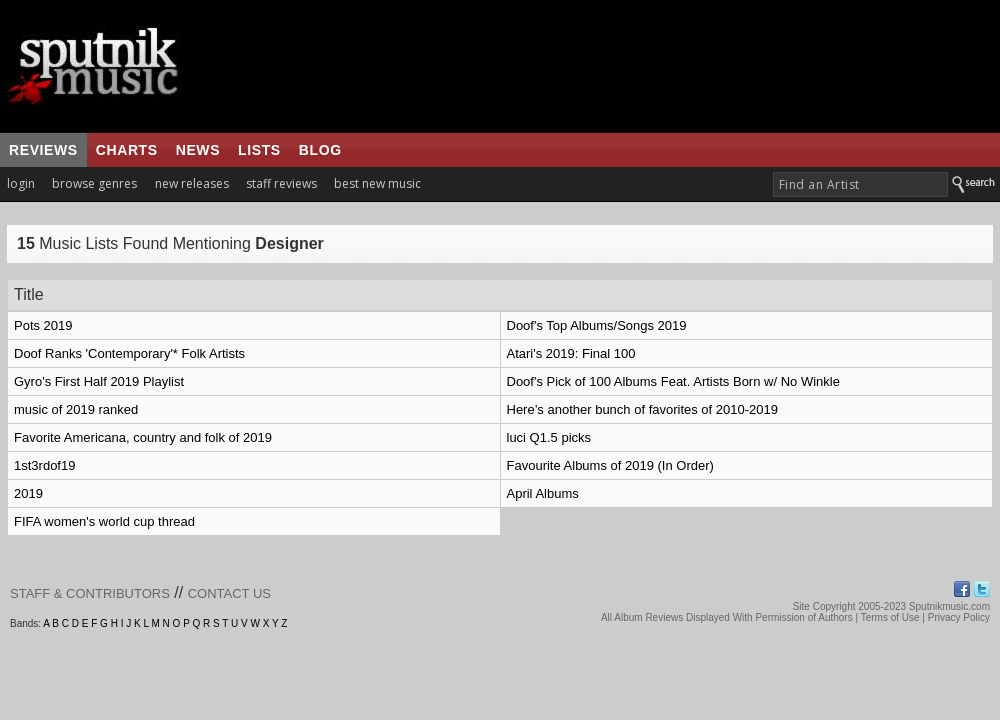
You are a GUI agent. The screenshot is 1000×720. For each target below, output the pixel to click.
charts (127, 150)
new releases (192, 183)
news (198, 150)
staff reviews (281, 183)
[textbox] (860, 184)
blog (320, 150)
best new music (377, 183)
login (21, 183)
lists (259, 150)
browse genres (94, 183)
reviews (43, 150)
